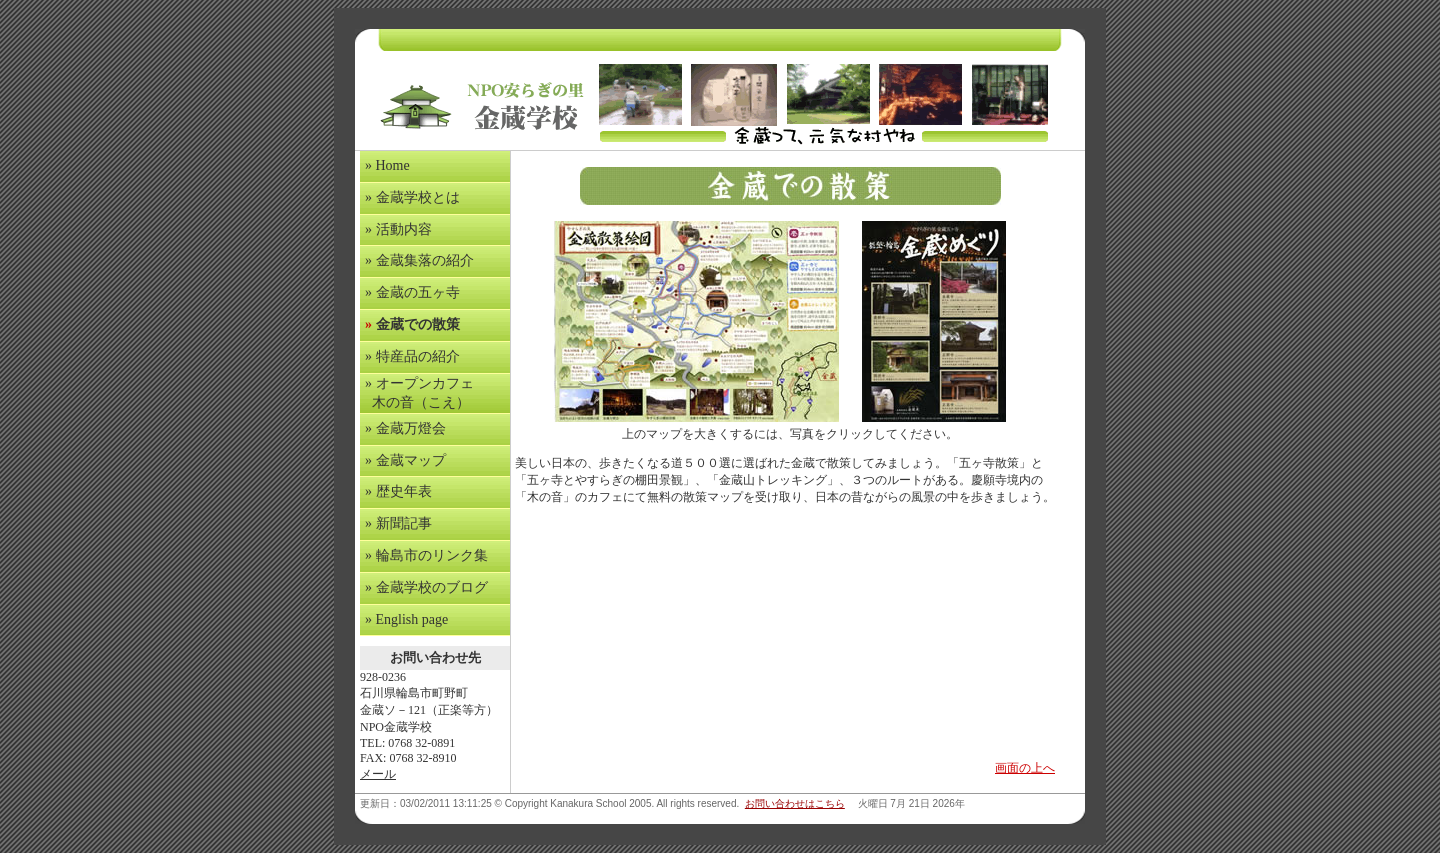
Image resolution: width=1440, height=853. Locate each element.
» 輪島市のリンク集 (426, 555)
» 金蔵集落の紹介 (419, 260)
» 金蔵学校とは (412, 197)
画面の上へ (1025, 768)
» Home (387, 165)
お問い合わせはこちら (795, 803)
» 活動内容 (398, 229)
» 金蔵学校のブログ (426, 587)
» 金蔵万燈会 (405, 428)
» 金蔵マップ (405, 460)
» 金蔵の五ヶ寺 (412, 292)
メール (378, 774)
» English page (406, 619)
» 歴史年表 (398, 491)
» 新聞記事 (398, 523)
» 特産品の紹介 (412, 356)
